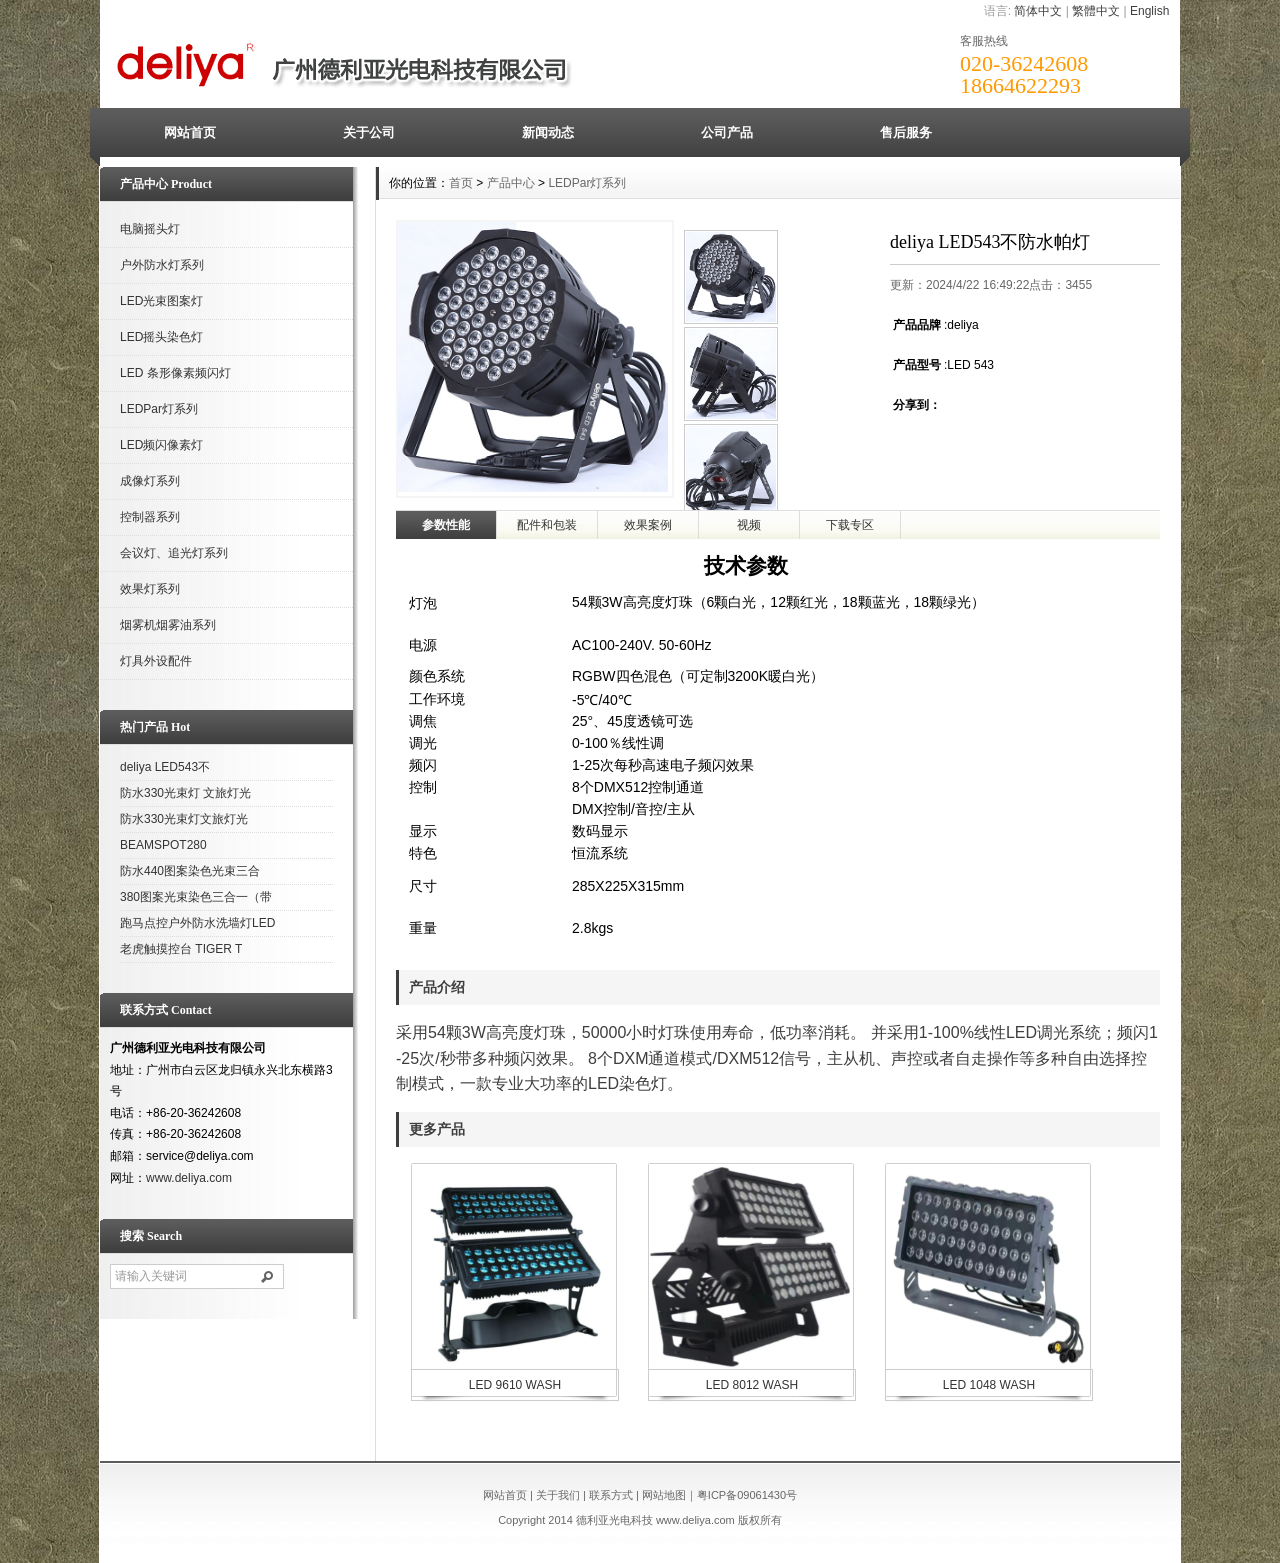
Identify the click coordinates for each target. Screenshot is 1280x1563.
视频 (749, 525)
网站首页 (190, 132)
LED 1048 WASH (989, 1385)
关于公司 (369, 132)
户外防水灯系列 (162, 265)
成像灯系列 (150, 481)
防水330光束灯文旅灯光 (184, 819)
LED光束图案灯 (161, 301)
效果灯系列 (150, 589)
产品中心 (511, 183)
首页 (461, 183)
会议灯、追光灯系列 (174, 553)
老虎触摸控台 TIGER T (181, 949)
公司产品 (727, 132)
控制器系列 (150, 517)
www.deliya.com (189, 1178)
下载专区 (850, 525)
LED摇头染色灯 (161, 337)
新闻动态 (548, 132)
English (1149, 11)
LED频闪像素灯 (161, 445)
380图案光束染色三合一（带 (196, 897)
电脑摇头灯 (150, 229)
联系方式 (611, 1495)
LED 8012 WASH (752, 1385)
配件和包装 (547, 525)
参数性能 (446, 525)
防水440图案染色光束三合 (190, 871)
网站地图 (664, 1495)
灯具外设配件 (156, 661)
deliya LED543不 (165, 767)
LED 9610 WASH (515, 1385)
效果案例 (648, 525)
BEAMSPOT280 (163, 845)
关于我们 (558, 1495)
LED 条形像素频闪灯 (175, 373)
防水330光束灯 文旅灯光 (185, 793)
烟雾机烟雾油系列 (168, 625)
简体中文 (1038, 11)
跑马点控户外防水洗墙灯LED (197, 923)
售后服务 (906, 132)
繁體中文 (1096, 11)
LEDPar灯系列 (159, 409)
